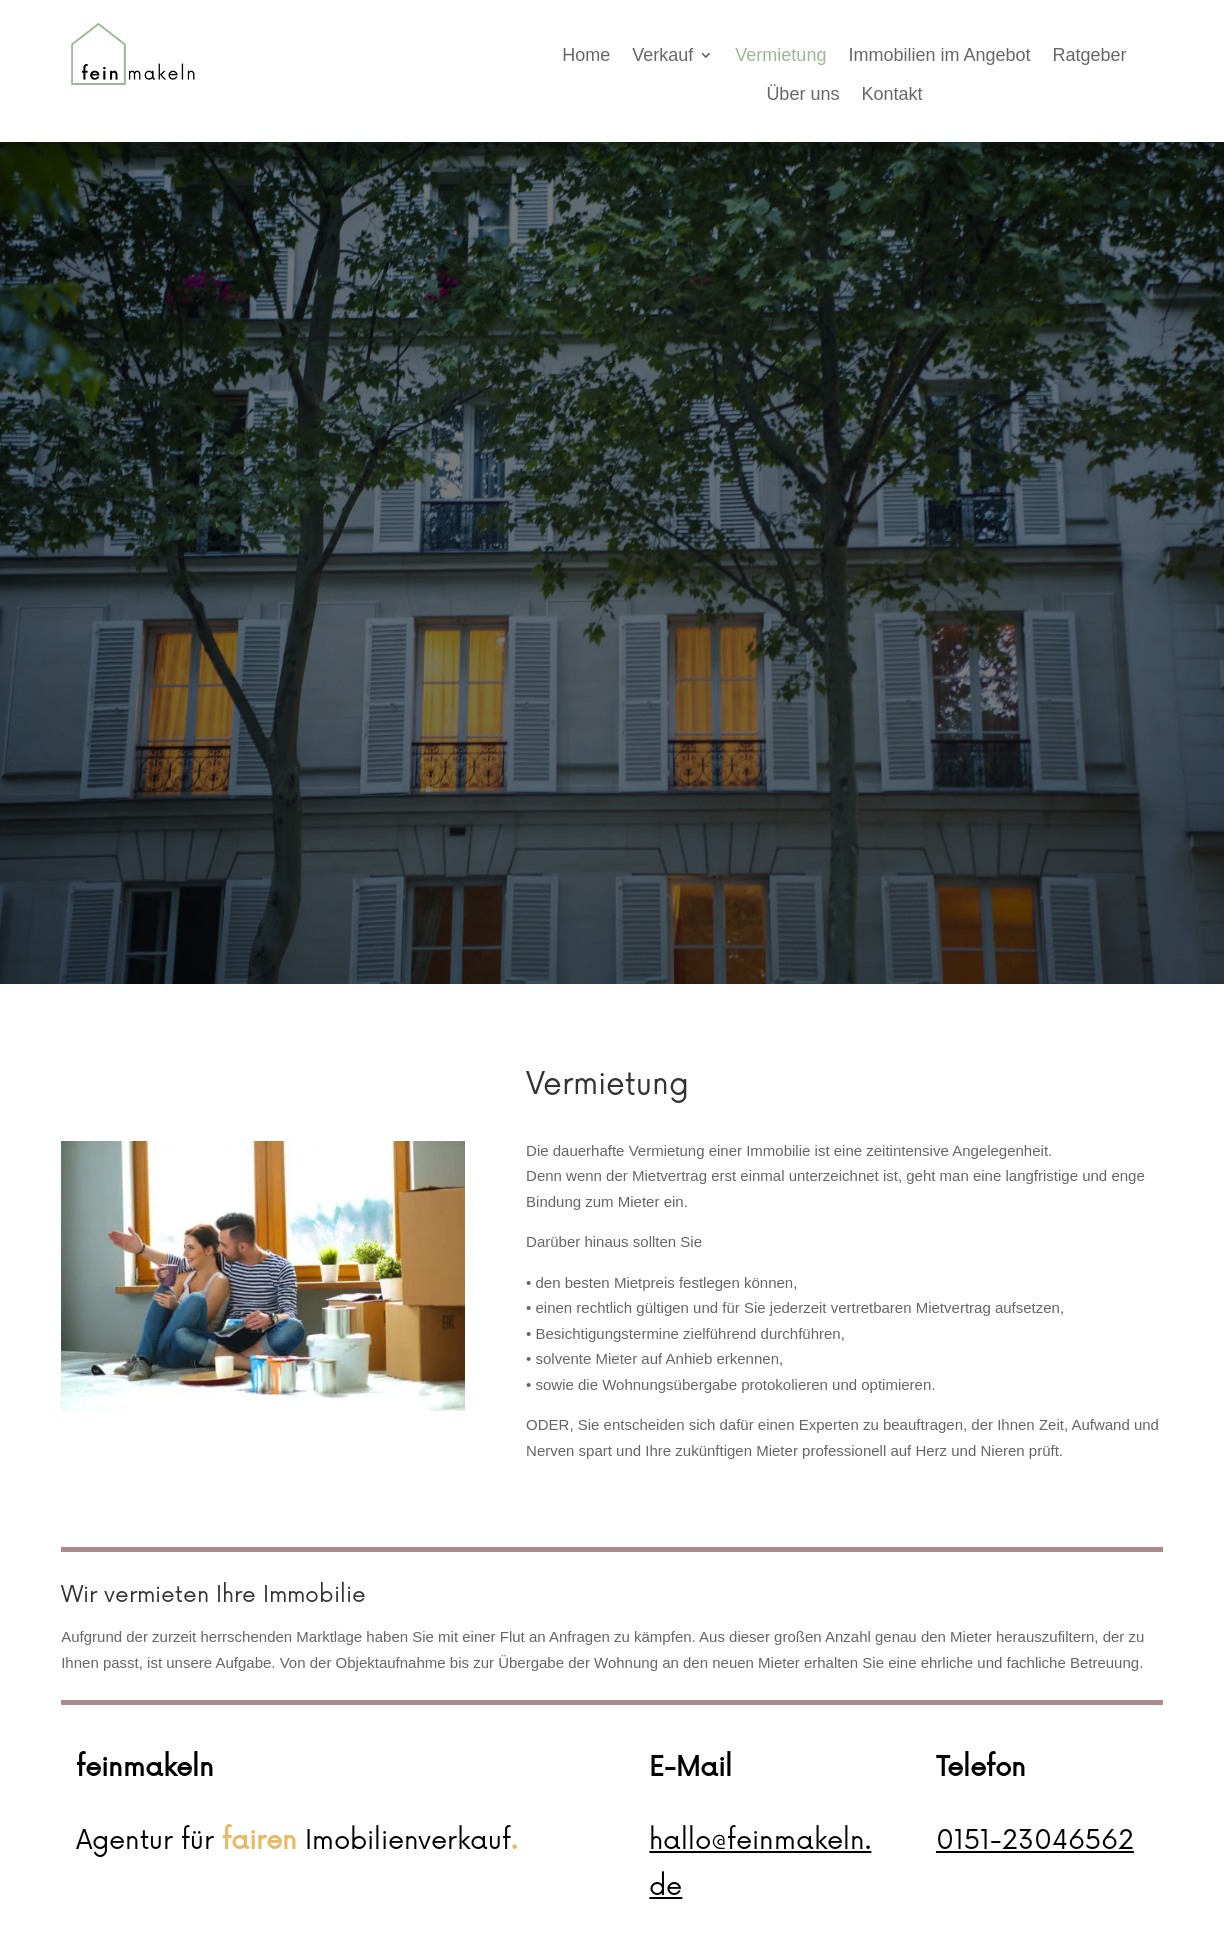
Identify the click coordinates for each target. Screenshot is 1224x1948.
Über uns (802, 94)
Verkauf (662, 55)
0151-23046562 (1035, 1841)
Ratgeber (1090, 55)
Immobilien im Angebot (939, 55)
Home (586, 55)
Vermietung (780, 55)
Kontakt (891, 94)
